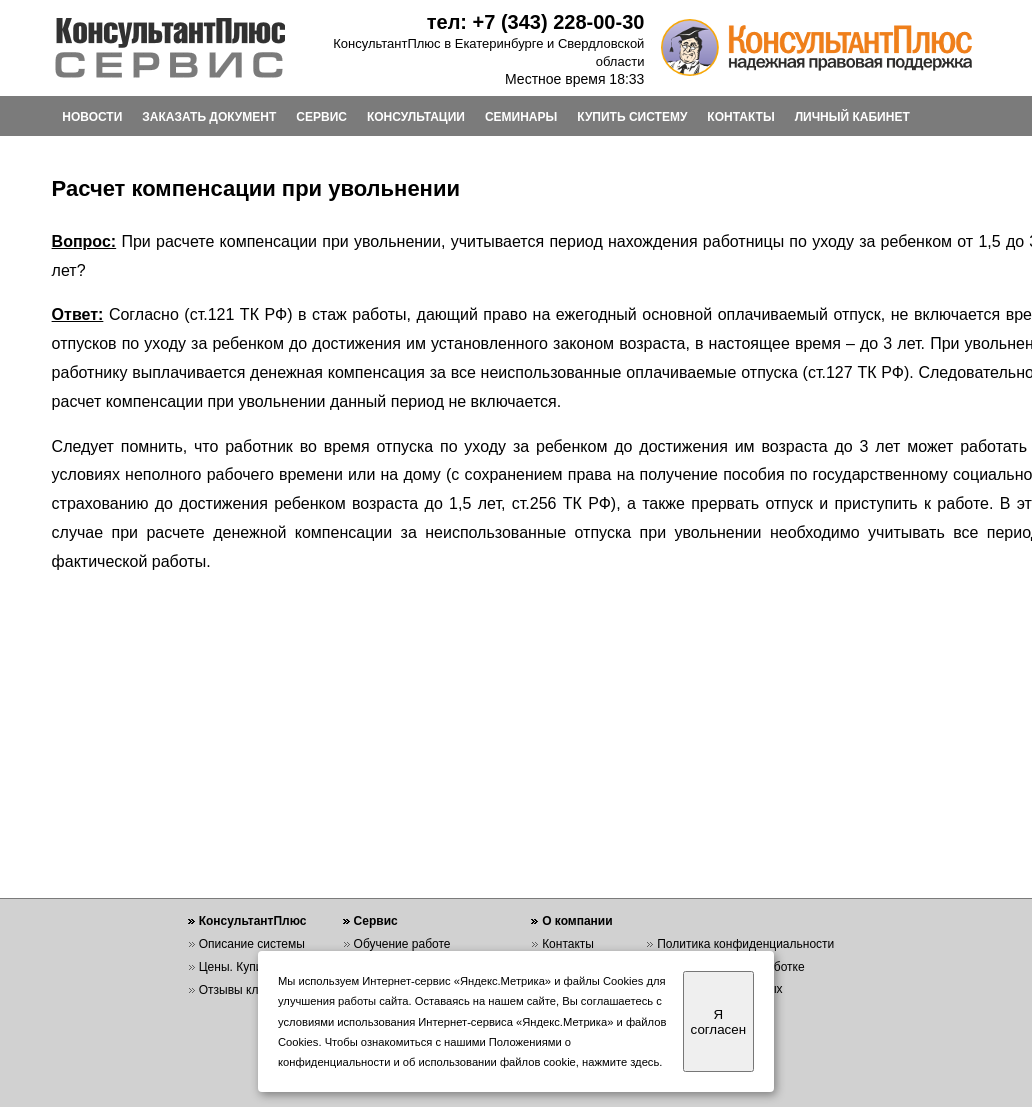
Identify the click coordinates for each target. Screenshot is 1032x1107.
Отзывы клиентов (248, 990)
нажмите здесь (620, 1062)
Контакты (568, 944)
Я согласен (718, 1022)
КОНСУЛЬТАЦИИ (416, 117)
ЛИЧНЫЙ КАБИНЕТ (852, 117)
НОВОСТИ (92, 117)
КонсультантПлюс (253, 921)
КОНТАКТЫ (740, 117)
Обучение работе (402, 944)
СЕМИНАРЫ (521, 117)
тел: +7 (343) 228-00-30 (536, 22)
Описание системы (252, 944)
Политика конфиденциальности (745, 944)
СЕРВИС (321, 117)
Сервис (376, 921)
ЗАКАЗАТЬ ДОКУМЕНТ (209, 117)
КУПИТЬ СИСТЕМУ (632, 117)
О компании (577, 921)
